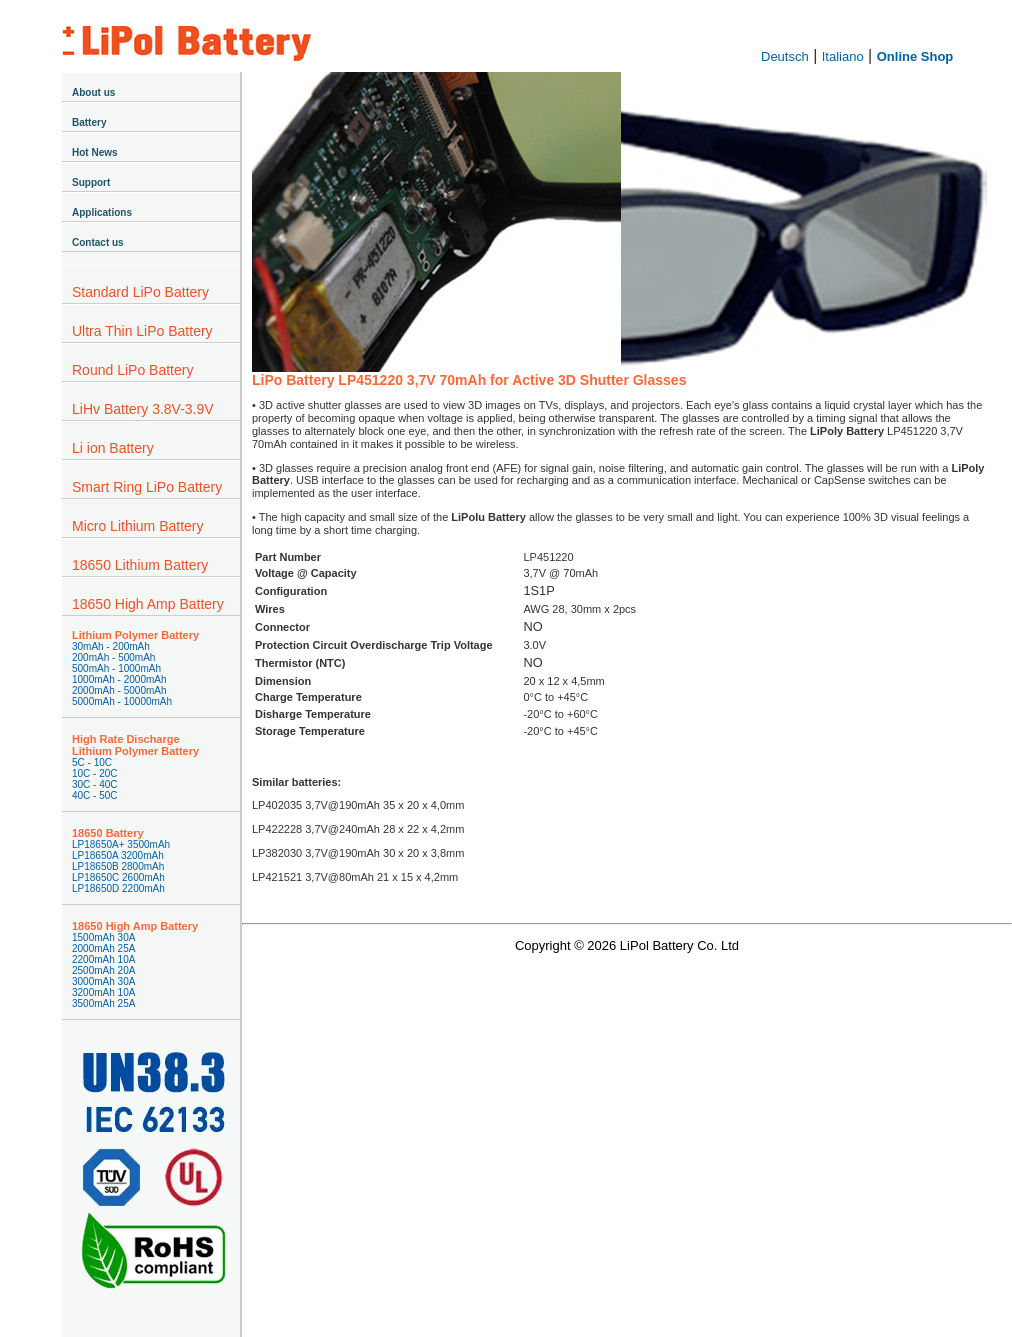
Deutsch (785, 56)
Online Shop (915, 56)
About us (93, 92)
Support (91, 182)
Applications (102, 212)
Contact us (98, 242)
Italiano (843, 56)
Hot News (95, 152)
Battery (89, 122)
